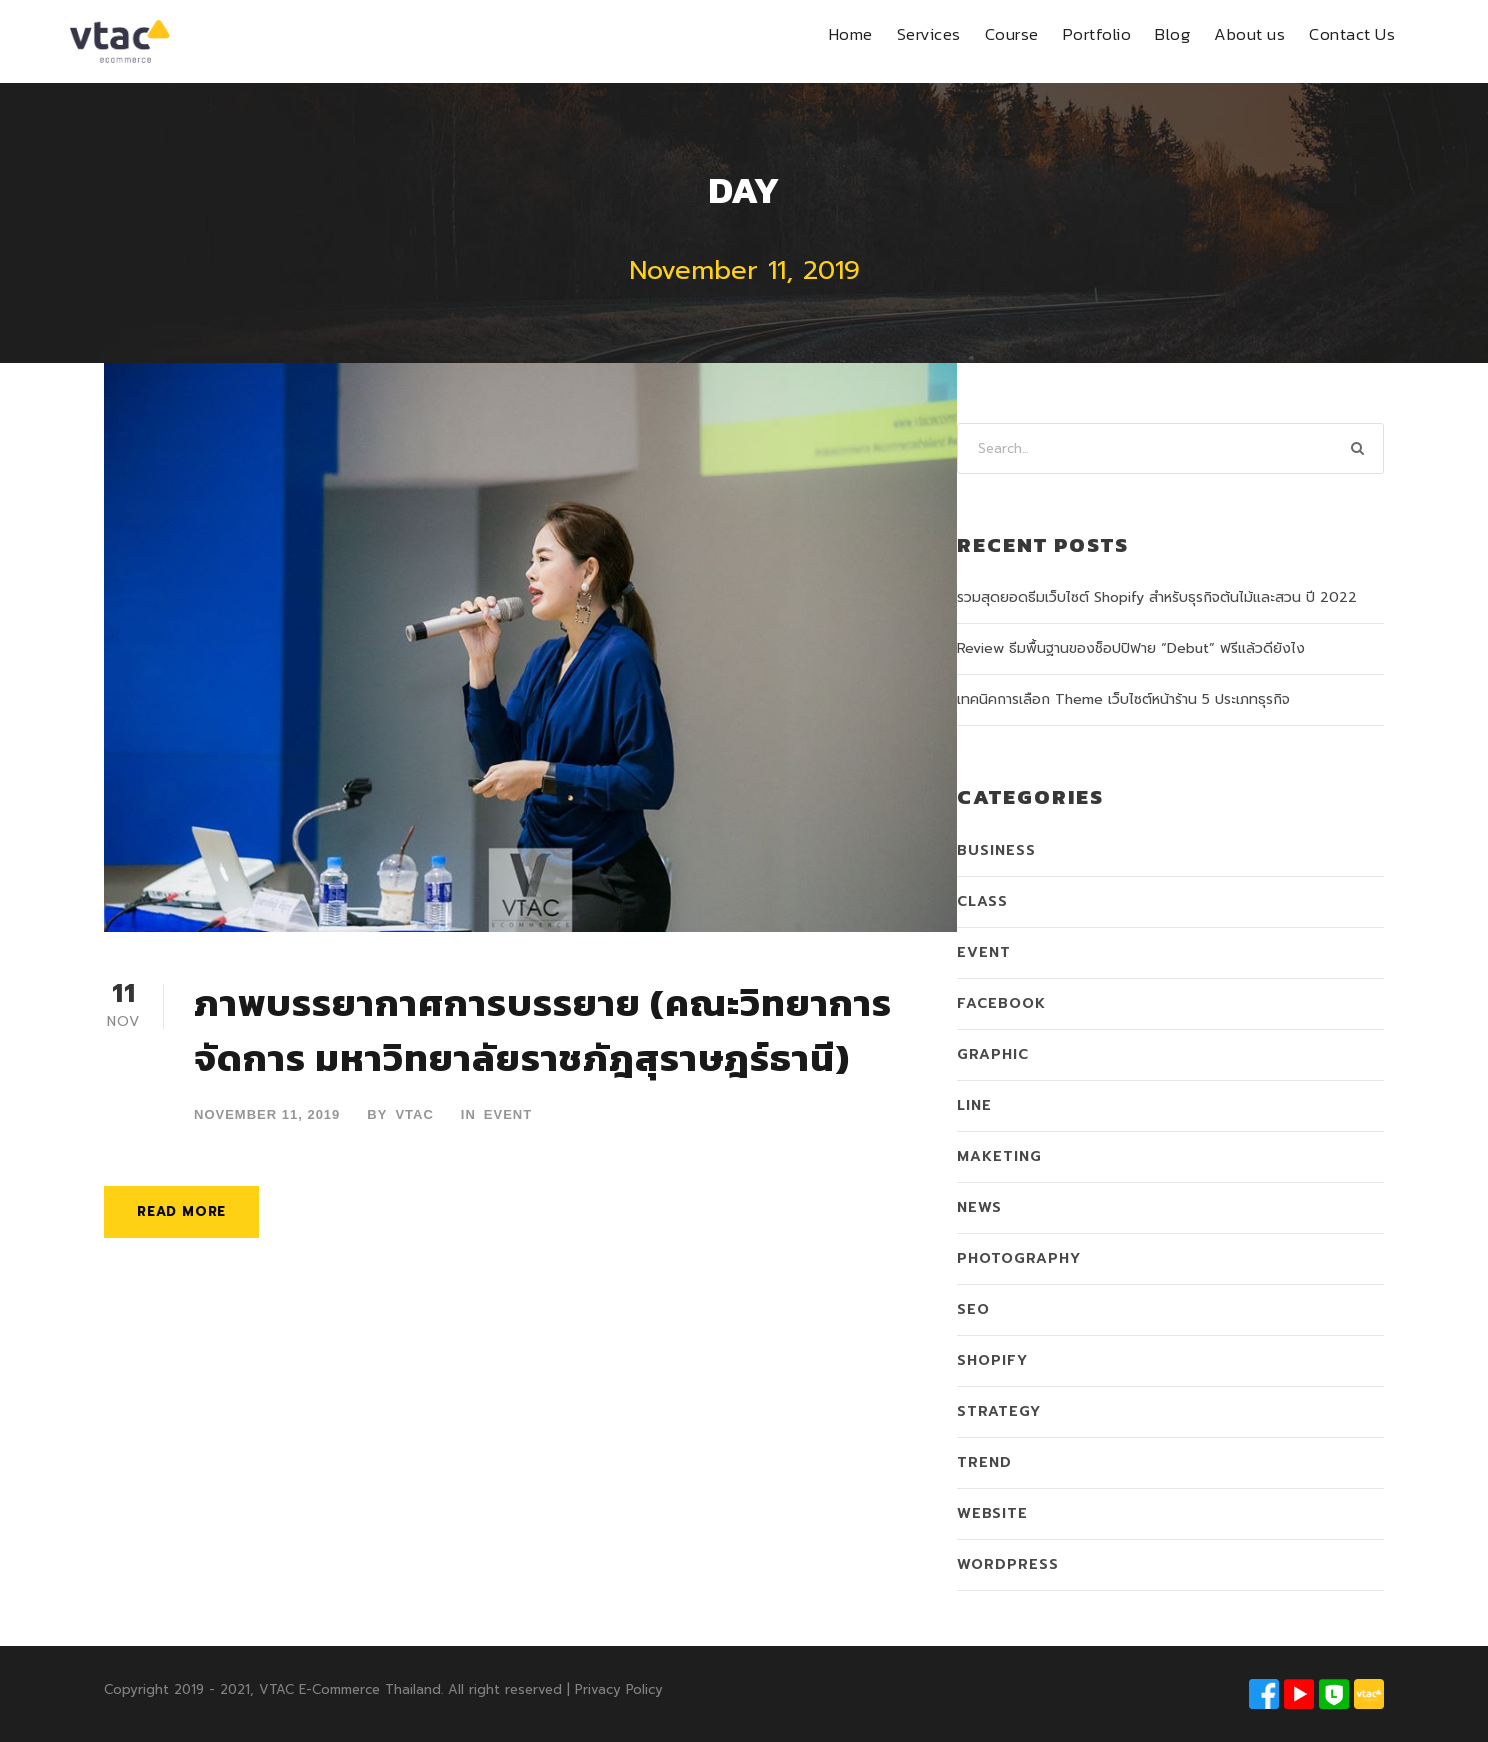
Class (982, 901)
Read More (181, 1211)
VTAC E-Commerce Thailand (350, 1689)
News (979, 1207)
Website (992, 1513)
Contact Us (1352, 34)
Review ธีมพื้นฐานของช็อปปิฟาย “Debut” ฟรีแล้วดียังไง (1131, 648)
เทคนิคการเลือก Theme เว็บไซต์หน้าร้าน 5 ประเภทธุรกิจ (1123, 699)
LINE (974, 1105)
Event (508, 1114)
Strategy (999, 1411)
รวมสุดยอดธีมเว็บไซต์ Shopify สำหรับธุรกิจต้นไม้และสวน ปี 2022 (1157, 597)
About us (1249, 34)
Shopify (992, 1360)
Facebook (1001, 1003)
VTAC (414, 1114)
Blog (1172, 34)
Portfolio (1097, 34)
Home (851, 34)
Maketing (999, 1156)
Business (996, 850)
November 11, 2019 (267, 1114)
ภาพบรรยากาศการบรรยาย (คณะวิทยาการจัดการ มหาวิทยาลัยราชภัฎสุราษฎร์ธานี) (543, 1031)
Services (929, 34)
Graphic (993, 1054)
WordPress (1008, 1564)
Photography (1019, 1258)
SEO (973, 1309)
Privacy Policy (619, 1689)
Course (1012, 34)
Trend (984, 1462)
